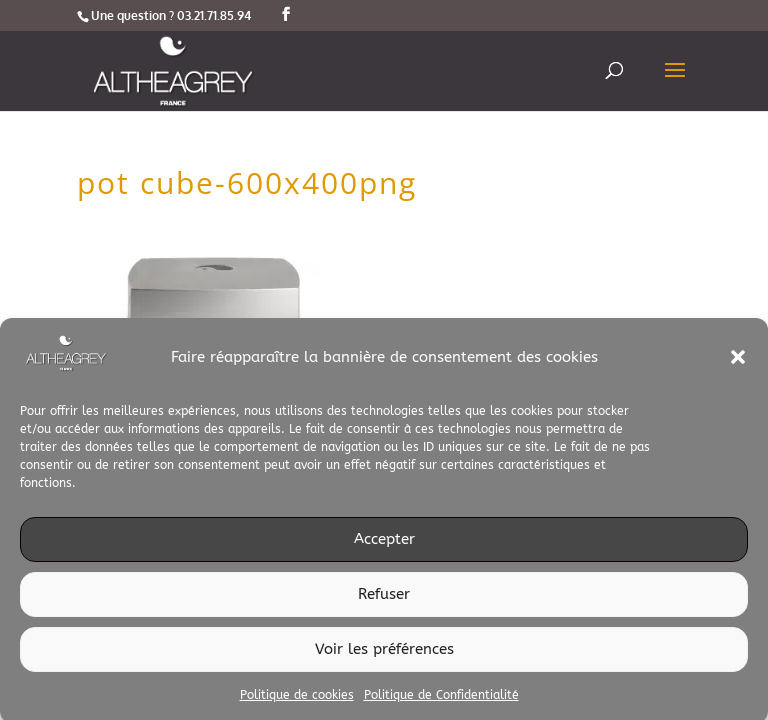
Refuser (384, 599)
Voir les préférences (384, 654)
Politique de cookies (297, 699)
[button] (738, 362)
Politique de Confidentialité (441, 699)
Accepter (384, 544)
